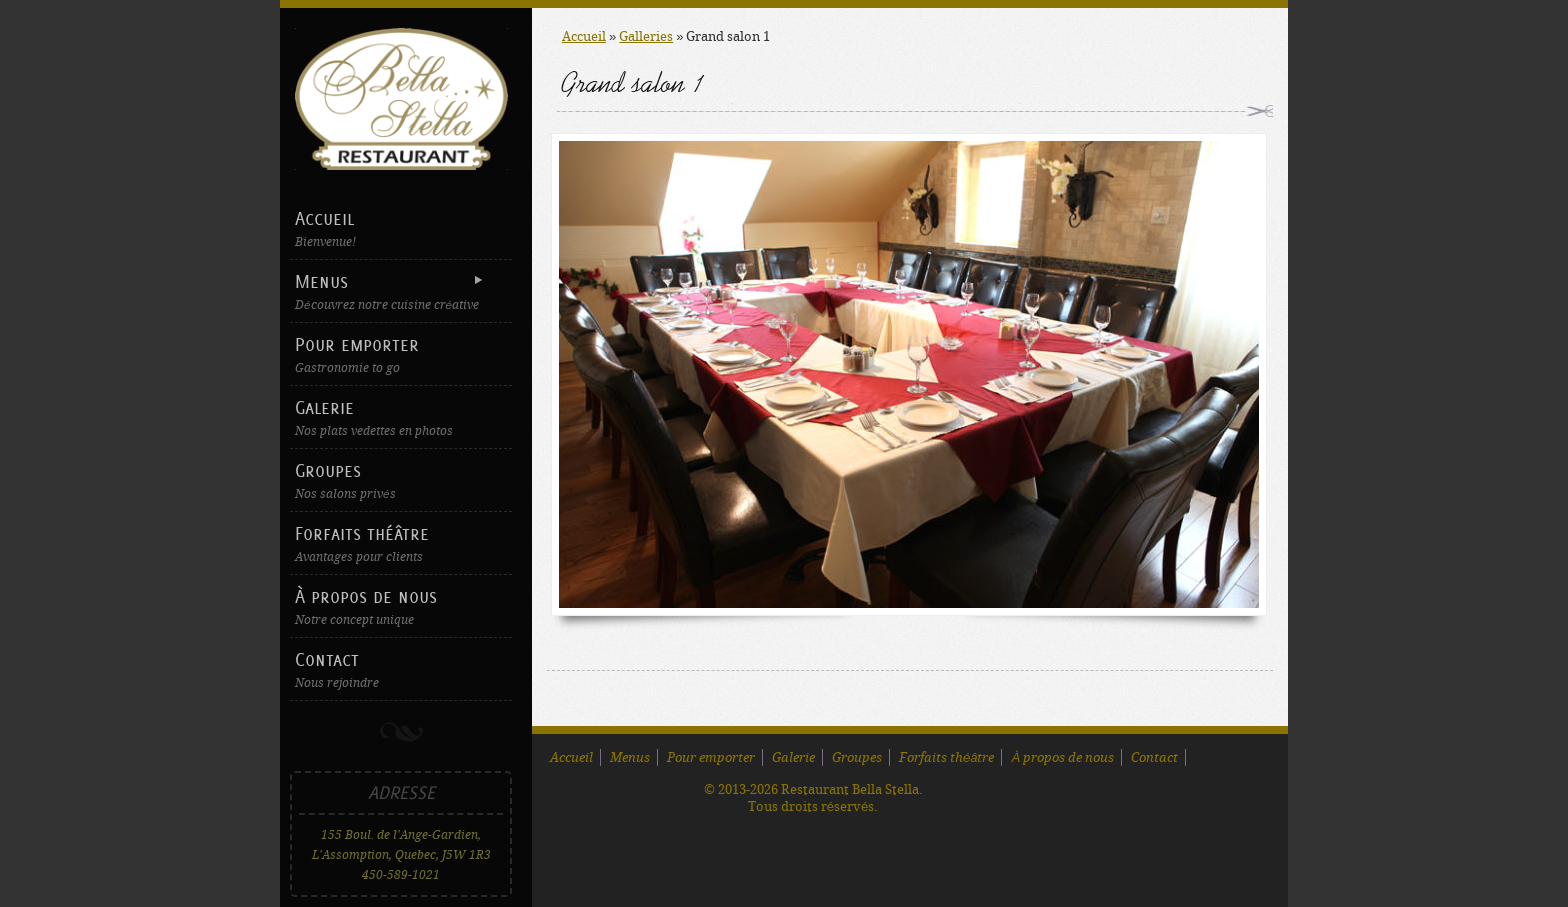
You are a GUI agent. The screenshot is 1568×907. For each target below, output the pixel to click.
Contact (401, 669)
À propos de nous (401, 606)
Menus (398, 291)
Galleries (646, 36)
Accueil (401, 228)
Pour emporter (401, 354)
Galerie (401, 417)
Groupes (401, 480)
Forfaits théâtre (401, 543)
